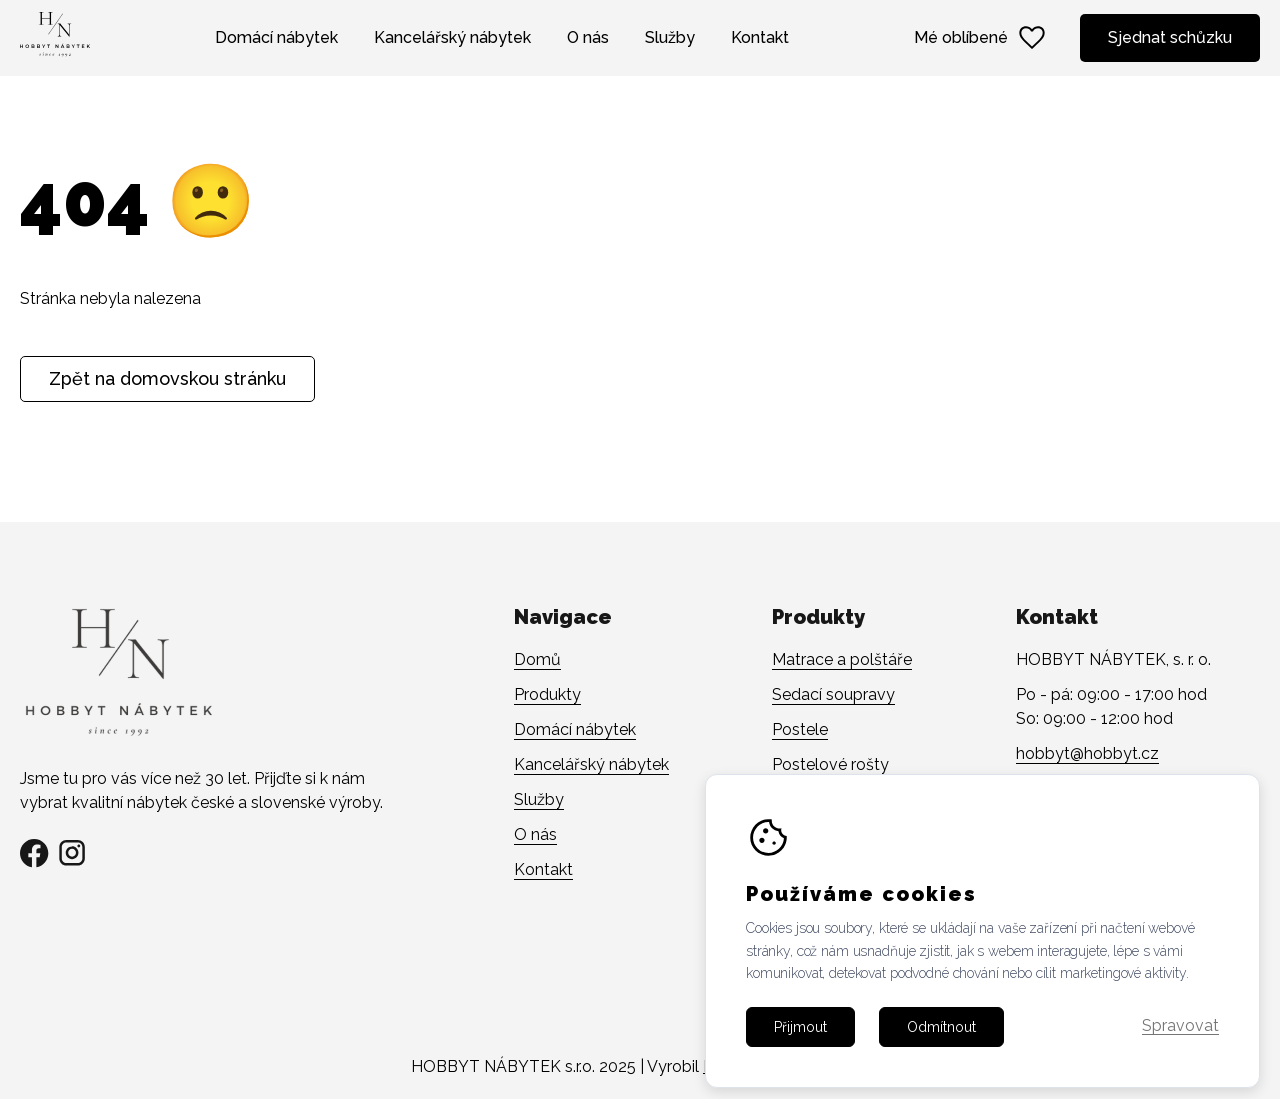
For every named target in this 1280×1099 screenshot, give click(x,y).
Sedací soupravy (833, 694)
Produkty (547, 694)
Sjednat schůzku (1170, 37)
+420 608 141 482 (1081, 788)
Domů (537, 659)
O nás (588, 37)
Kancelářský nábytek (452, 37)
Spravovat (1180, 1051)
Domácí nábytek (276, 37)
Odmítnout (941, 1051)
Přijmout (800, 1051)
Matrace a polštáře (842, 659)
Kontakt (760, 37)
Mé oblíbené (981, 38)
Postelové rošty (830, 764)
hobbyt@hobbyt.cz (1087, 753)
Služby (670, 37)
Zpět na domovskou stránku (167, 378)
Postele (800, 729)
